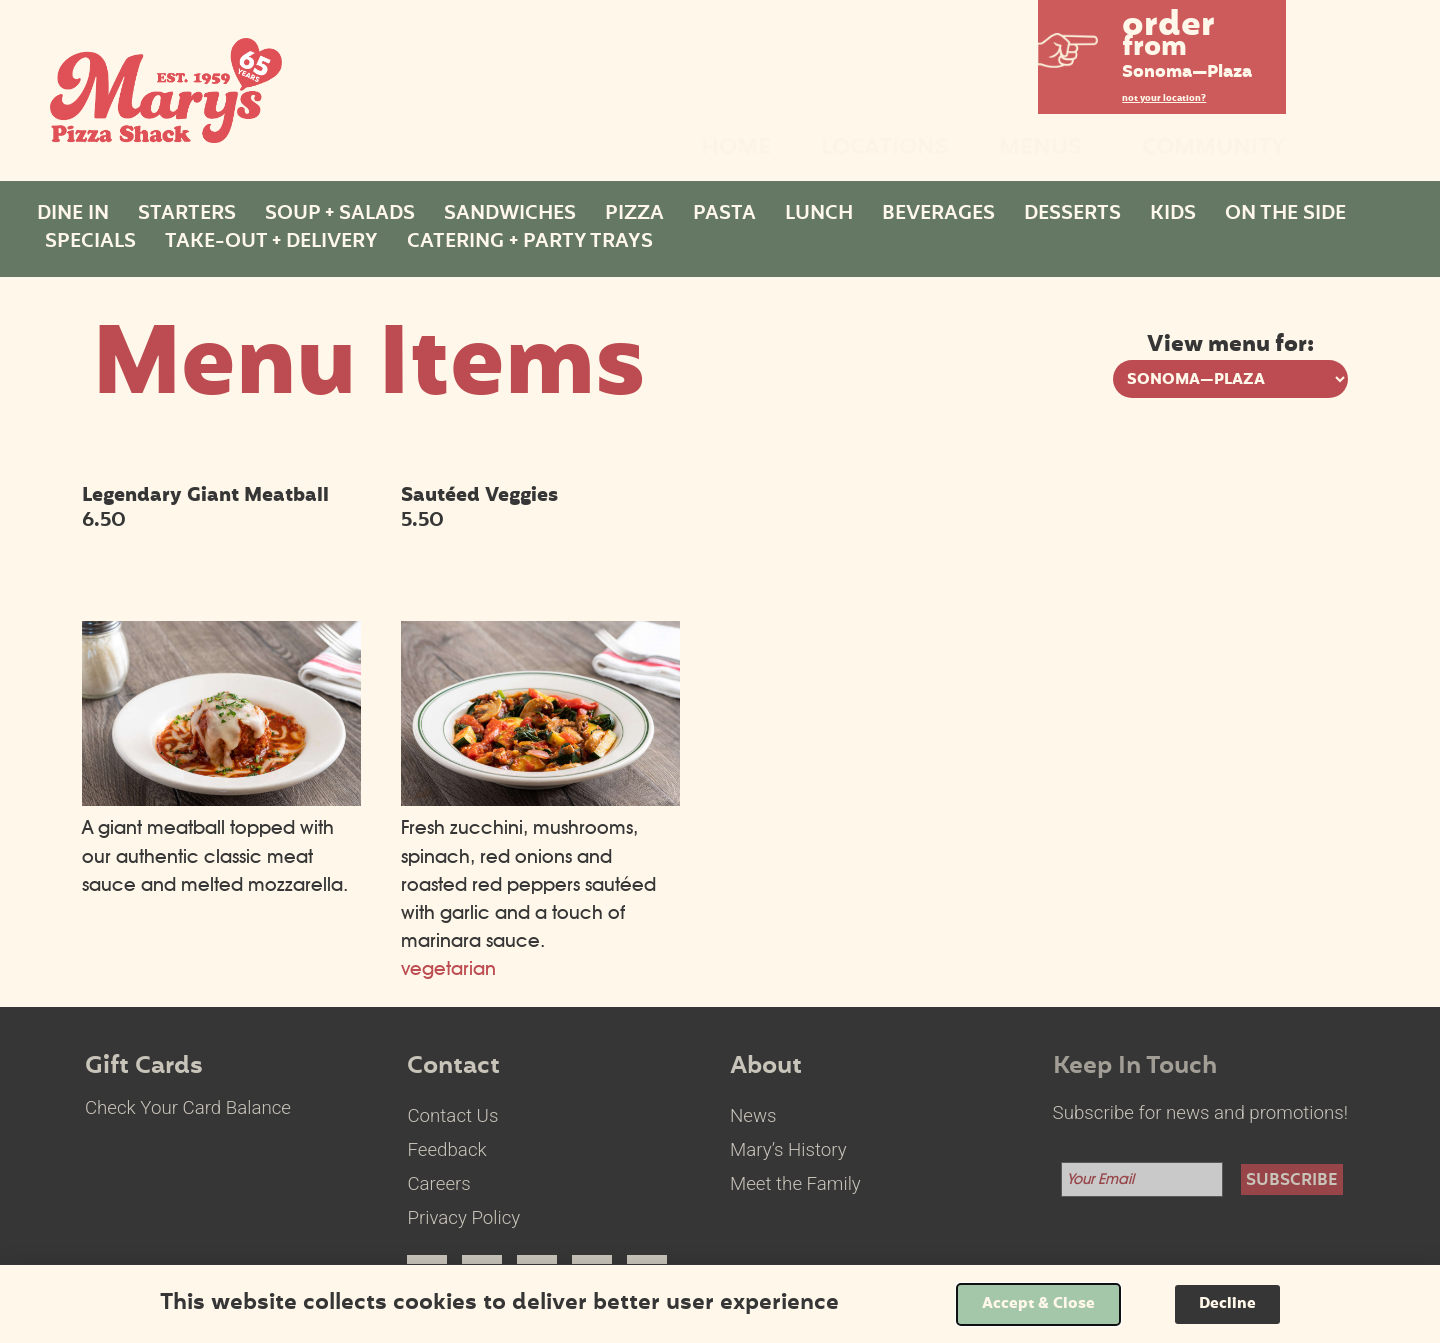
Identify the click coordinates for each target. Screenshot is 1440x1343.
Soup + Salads (340, 215)
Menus (1045, 150)
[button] (1162, 50)
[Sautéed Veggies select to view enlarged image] (540, 799)
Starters (187, 215)
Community (1214, 150)
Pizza (634, 215)
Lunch (819, 215)
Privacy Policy (463, 1218)
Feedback (446, 1150)
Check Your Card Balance (188, 1108)
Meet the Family (795, 1184)
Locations (885, 150)
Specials (90, 243)
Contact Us (452, 1116)
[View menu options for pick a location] (1230, 379)
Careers (438, 1184)
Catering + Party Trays (530, 243)
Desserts (1072, 215)
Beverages (938, 215)
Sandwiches (510, 215)
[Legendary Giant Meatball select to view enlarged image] (221, 799)
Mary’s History (788, 1150)
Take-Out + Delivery (271, 243)
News (753, 1116)
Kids (1173, 215)
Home (736, 150)
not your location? (1164, 99)
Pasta (724, 215)
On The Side (1285, 215)
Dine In (73, 215)
